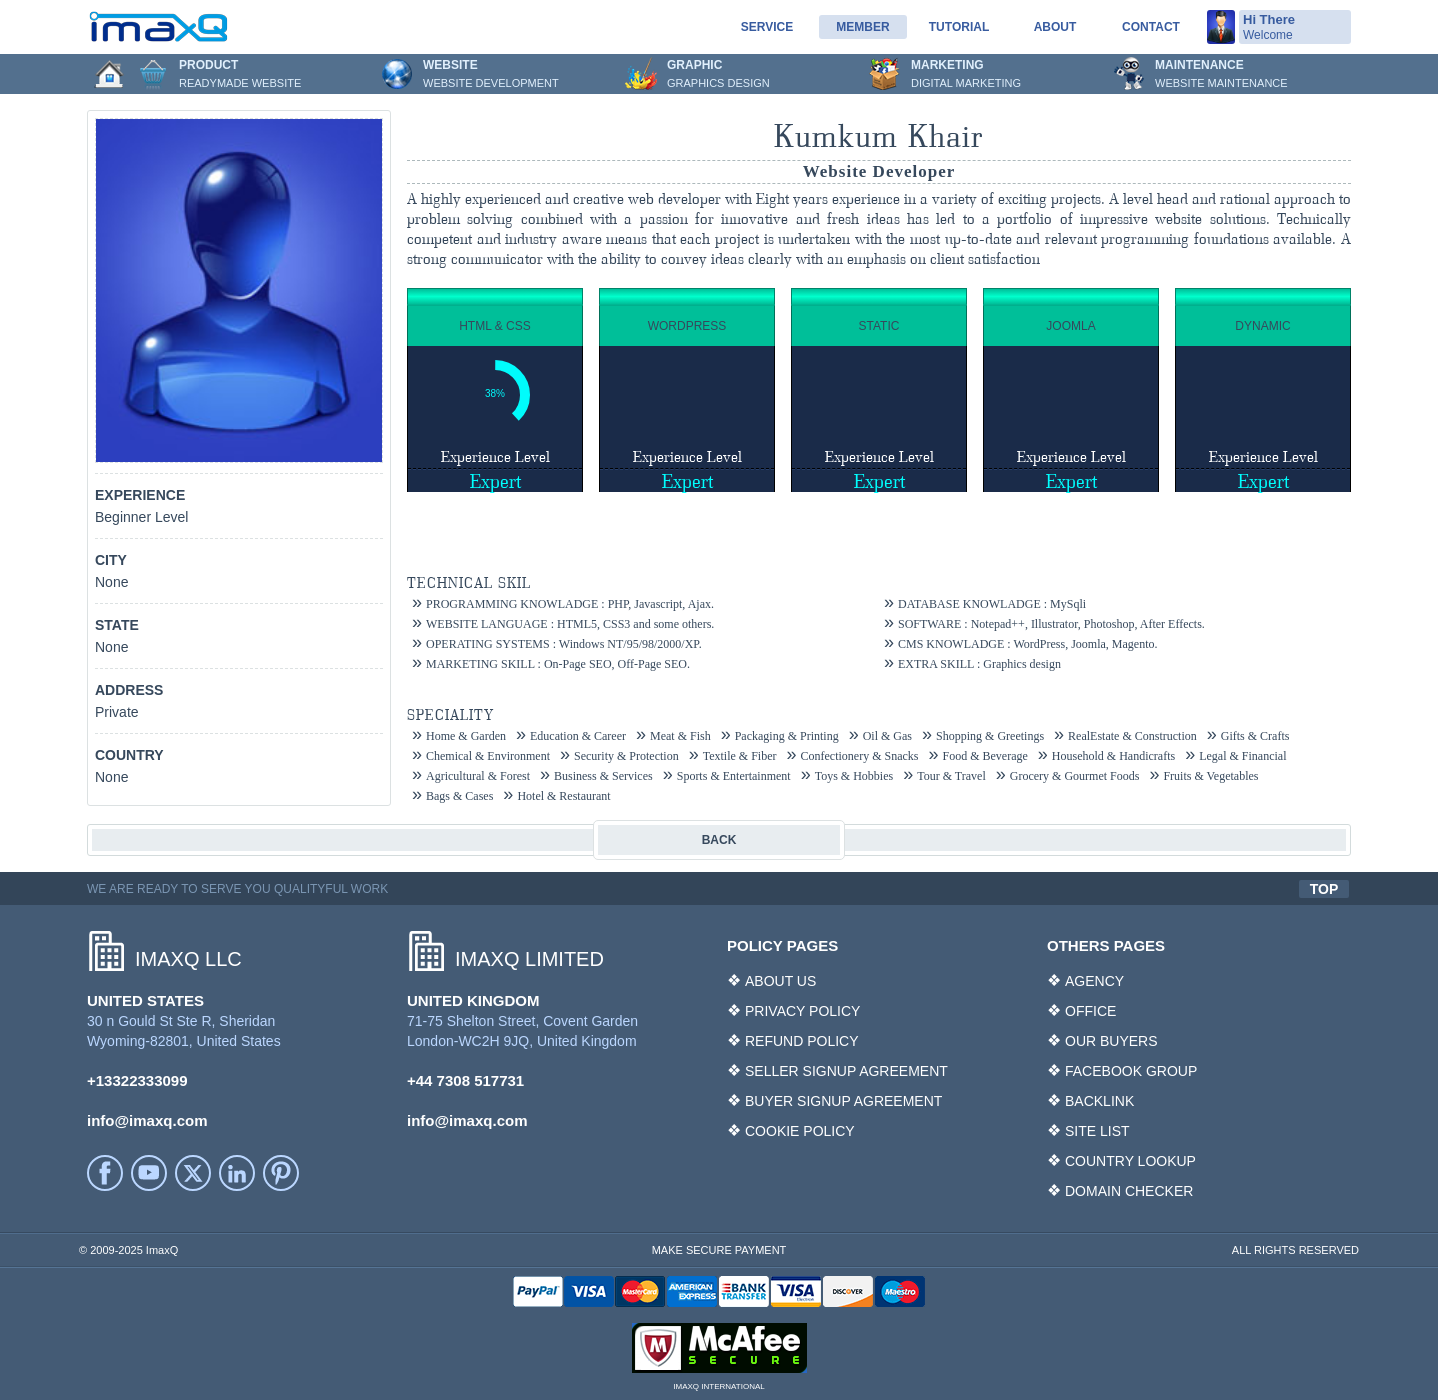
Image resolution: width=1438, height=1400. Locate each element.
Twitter (193, 1173)
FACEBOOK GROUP (1131, 1071)
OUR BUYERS (1111, 1041)
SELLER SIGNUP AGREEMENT (846, 1071)
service (767, 27)
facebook (105, 1173)
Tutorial (959, 27)
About (1055, 27)
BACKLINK (1099, 1101)
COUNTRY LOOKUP (1130, 1161)
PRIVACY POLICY (802, 1011)
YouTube (149, 1173)
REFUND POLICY (802, 1041)
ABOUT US (780, 981)
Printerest (281, 1173)
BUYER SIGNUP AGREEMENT (843, 1101)
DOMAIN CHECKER (1129, 1191)
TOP (1324, 889)
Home (109, 74)
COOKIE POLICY (800, 1131)
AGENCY (1094, 981)
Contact (1151, 27)
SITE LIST (1097, 1131)
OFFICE (1090, 1011)
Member (862, 27)
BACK (719, 840)
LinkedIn (237, 1173)
